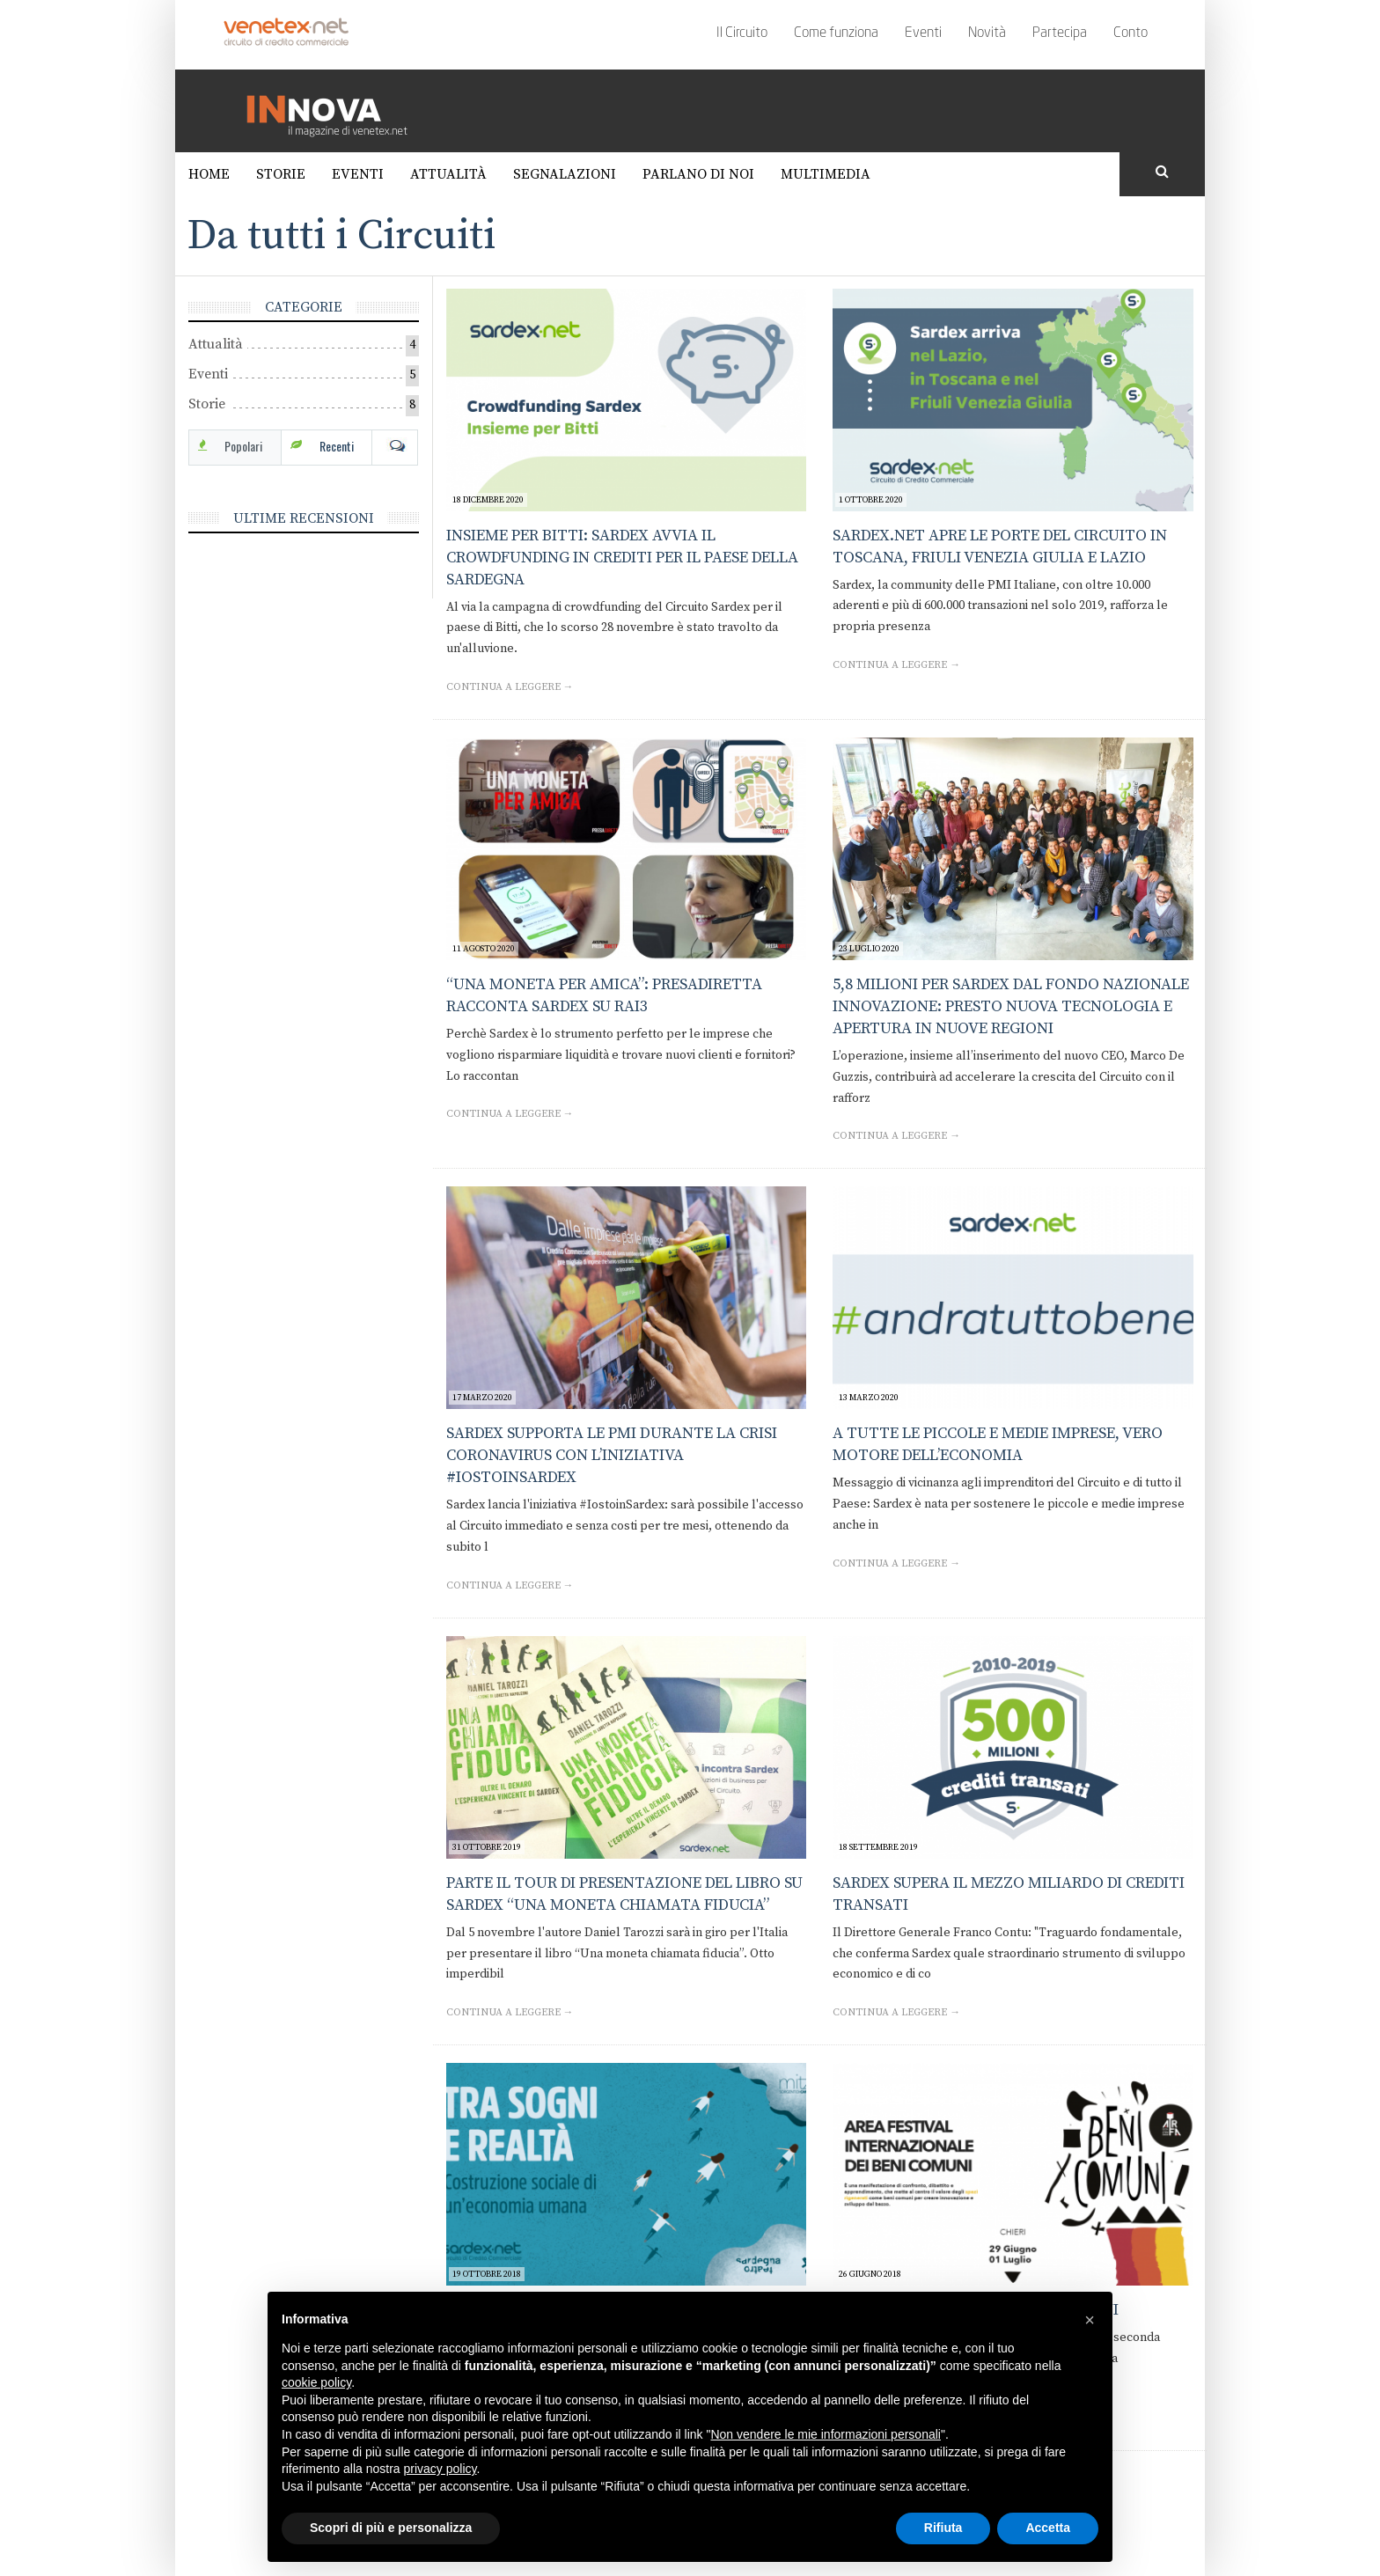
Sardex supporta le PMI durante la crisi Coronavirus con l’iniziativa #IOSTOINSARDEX (611, 1455)
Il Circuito (741, 33)
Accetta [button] (1047, 2528)
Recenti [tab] (336, 446)
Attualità (448, 174)
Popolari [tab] (243, 446)
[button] (1089, 2320)
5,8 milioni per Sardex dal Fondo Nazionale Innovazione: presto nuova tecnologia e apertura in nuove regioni (1011, 1006)
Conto (1130, 33)
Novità (987, 33)
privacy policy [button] (440, 2469)
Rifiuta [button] (943, 2528)
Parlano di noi (698, 174)
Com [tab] (394, 446)
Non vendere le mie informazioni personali (825, 2434)
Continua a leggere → (510, 687)
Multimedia (825, 174)
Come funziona (836, 33)
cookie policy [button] (316, 2382)
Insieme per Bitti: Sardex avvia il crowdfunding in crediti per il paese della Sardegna (622, 557)
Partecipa (1059, 33)
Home (209, 174)
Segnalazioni (564, 174)
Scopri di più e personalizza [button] (391, 2528)
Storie (280, 174)
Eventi (923, 33)
